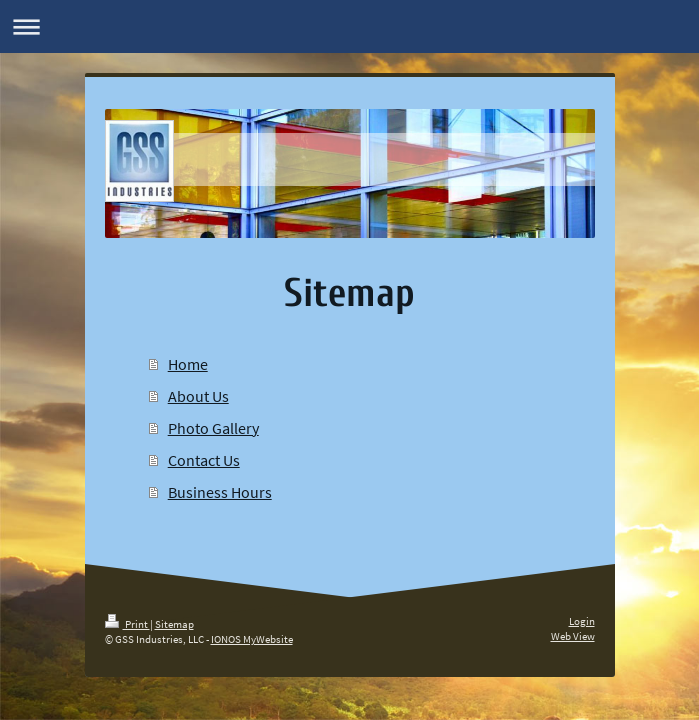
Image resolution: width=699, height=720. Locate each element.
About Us (198, 396)
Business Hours (220, 492)
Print (127, 624)
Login (582, 621)
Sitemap (174, 624)
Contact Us (204, 460)
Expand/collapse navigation (349, 26)
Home (188, 364)
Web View (573, 636)
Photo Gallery (213, 428)
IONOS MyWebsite (252, 639)
